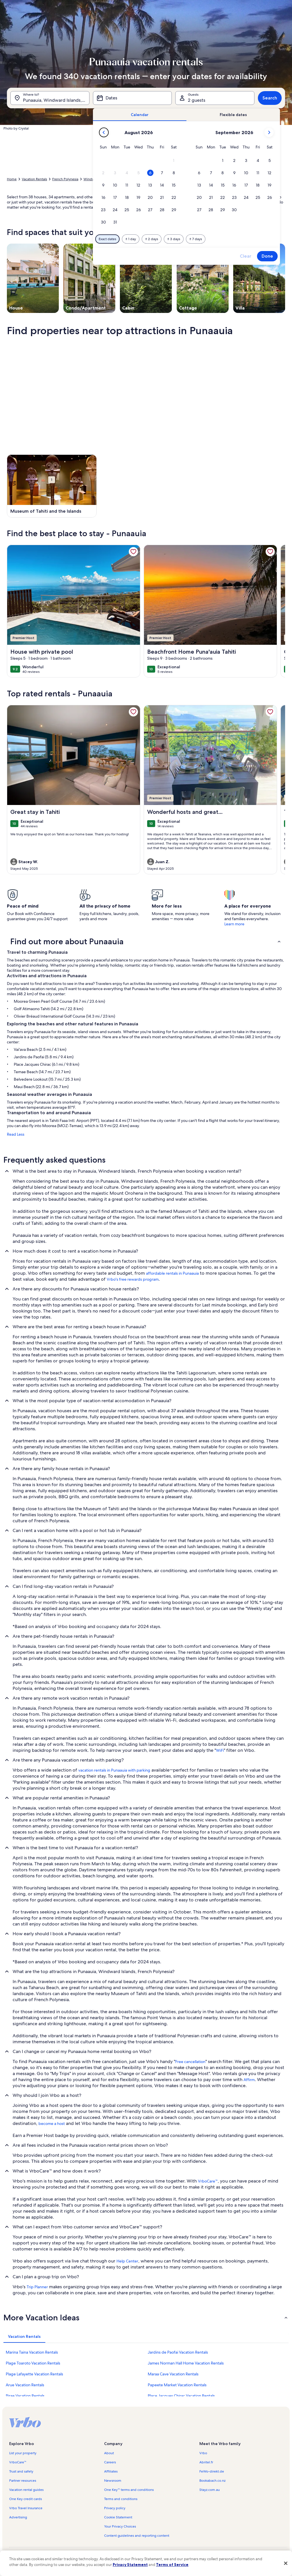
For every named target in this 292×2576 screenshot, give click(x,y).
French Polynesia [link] (65, 179)
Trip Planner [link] (37, 2286)
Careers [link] (110, 2462)
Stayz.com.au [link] (209, 2489)
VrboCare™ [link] (208, 2181)
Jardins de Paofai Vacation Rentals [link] (178, 2352)
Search (269, 98)
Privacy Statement (130, 2564)
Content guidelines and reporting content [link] (136, 2535)
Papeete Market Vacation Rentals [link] (177, 2384)
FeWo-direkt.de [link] (211, 2471)
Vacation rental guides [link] (26, 2489)
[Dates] (132, 98)
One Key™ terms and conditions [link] (129, 2489)
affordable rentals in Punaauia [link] (172, 1273)
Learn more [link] (234, 923)
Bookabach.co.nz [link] (212, 2480)
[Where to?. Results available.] (49, 98)
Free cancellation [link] (190, 2061)
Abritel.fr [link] (206, 2462)
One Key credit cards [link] (25, 2499)
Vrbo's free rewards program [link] (133, 1279)
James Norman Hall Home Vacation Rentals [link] (186, 2363)
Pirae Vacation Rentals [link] (25, 2395)
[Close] (285, 2563)
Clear (245, 256)
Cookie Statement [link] (118, 2517)
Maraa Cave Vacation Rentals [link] (173, 2374)
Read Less (15, 1134)
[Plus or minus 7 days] (195, 239)
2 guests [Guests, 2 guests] (196, 100)
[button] (174, 160)
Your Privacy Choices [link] (120, 2526)
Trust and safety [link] (21, 2471)
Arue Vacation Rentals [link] (25, 2384)
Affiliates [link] (111, 2471)
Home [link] (12, 179)
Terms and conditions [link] (120, 2499)
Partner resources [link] (22, 2480)
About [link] (109, 2453)
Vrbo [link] (203, 2453)
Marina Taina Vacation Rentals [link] (32, 2352)
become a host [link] (51, 2123)
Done (267, 256)
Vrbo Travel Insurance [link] (25, 2508)
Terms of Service (172, 2564)
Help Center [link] (127, 2261)
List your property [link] (22, 2453)
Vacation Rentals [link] (34, 179)
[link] (133, 551)
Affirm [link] (249, 2079)
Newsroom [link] (112, 2480)
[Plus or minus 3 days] (174, 239)
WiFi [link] (220, 1750)
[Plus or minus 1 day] (130, 239)
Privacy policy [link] (114, 2508)
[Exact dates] (107, 239)
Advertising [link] (18, 2517)
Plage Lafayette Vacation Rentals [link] (34, 2374)
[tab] (139, 114)
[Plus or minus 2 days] (151, 239)
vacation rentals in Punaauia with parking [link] (114, 1770)
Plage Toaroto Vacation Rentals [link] (33, 2363)
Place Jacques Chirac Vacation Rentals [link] (181, 2395)
